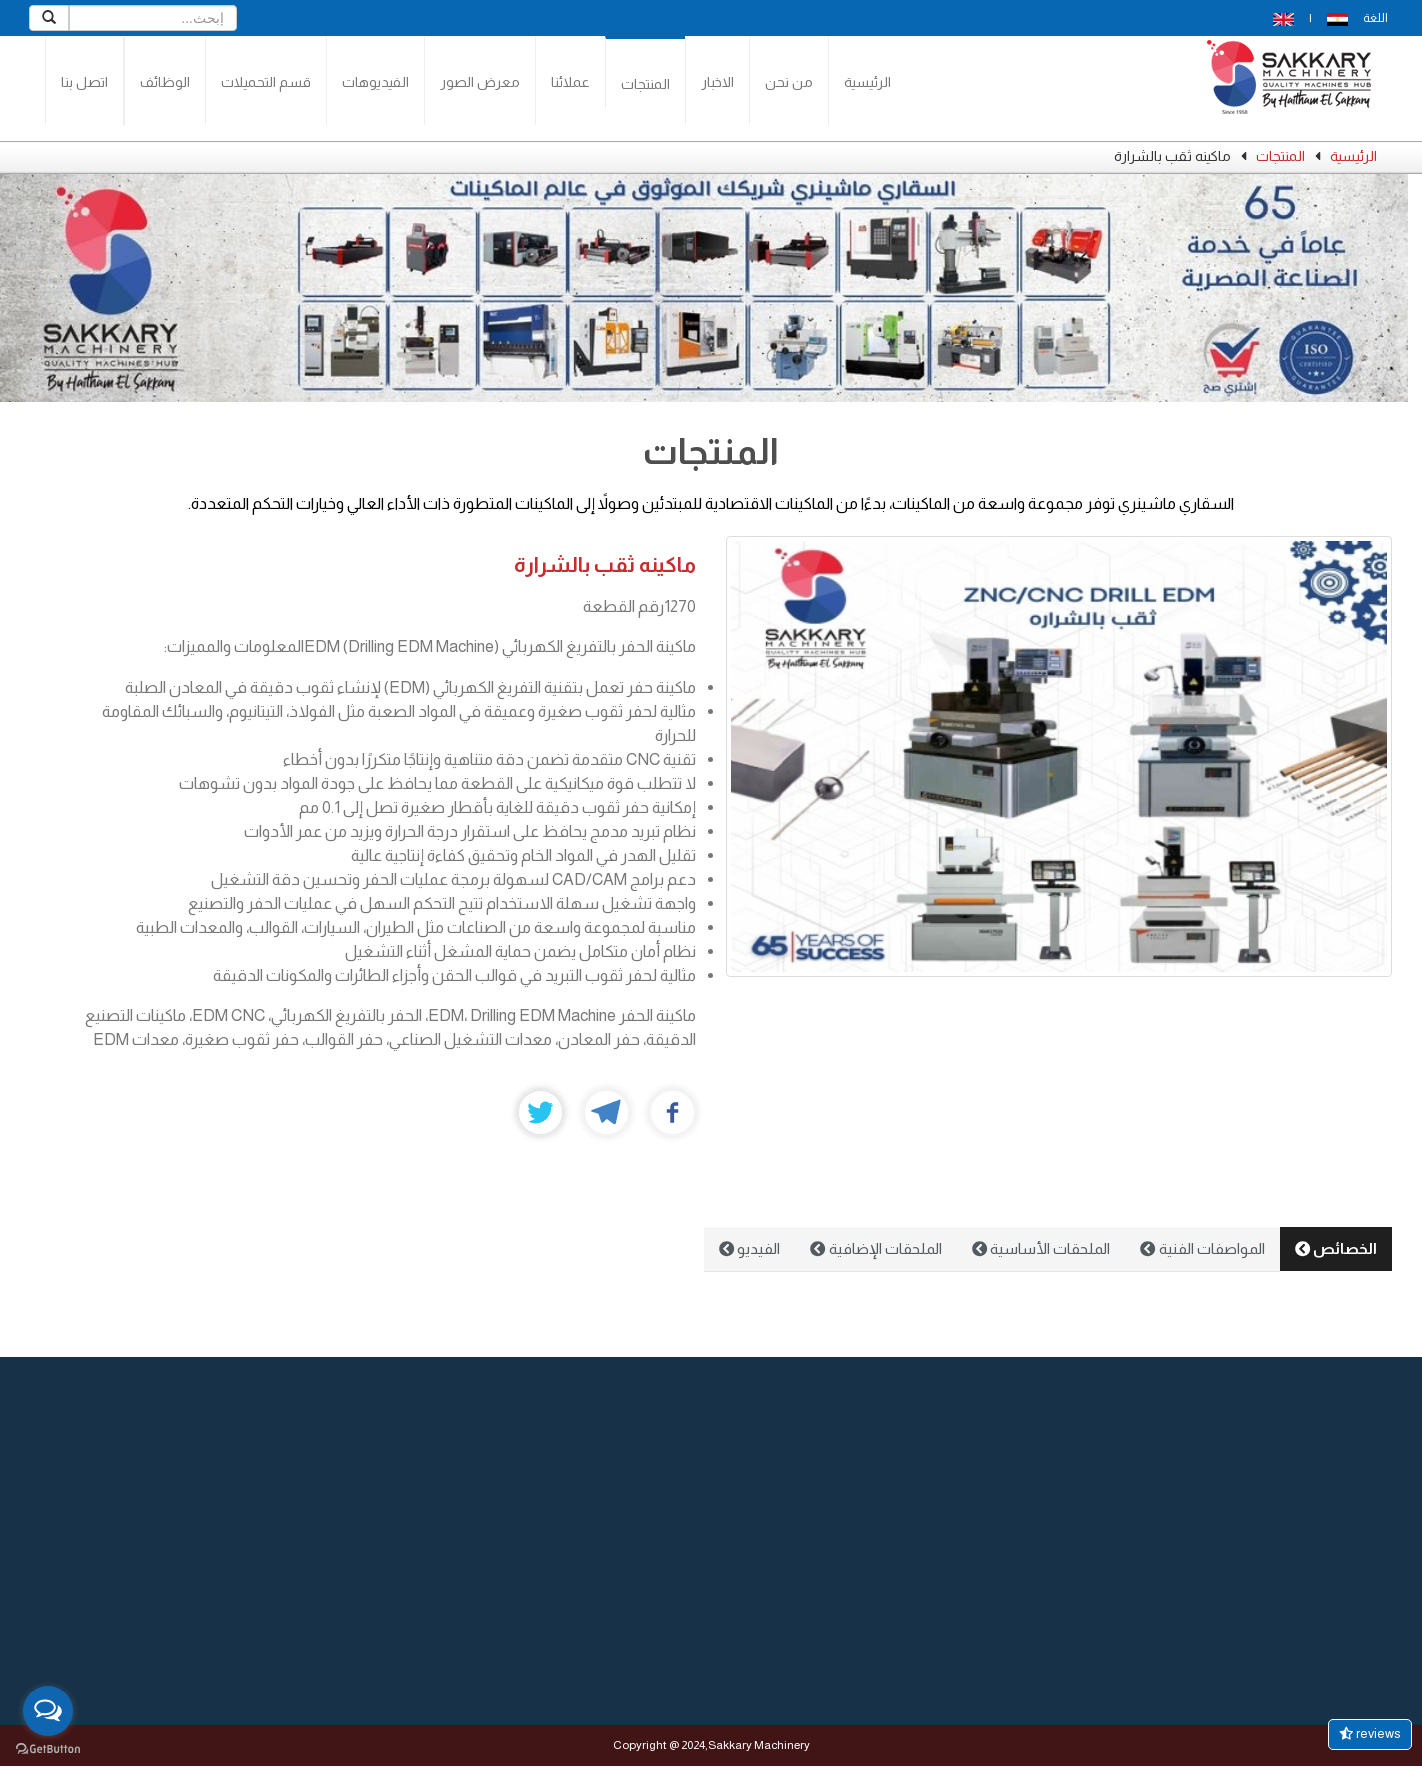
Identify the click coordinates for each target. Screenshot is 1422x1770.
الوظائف (165, 82)
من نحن (789, 82)
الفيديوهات (375, 82)
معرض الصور (480, 82)
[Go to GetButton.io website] (48, 1749)
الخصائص (1336, 1248)
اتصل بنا (84, 82)
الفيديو (749, 1248)
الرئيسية (867, 82)
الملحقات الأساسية (1041, 1248)
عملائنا (570, 82)
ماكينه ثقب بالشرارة (605, 564)
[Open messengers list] (48, 1711)
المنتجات (645, 84)
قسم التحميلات (266, 82)
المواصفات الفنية (1202, 1248)
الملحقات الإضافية (875, 1248)
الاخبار (717, 82)
